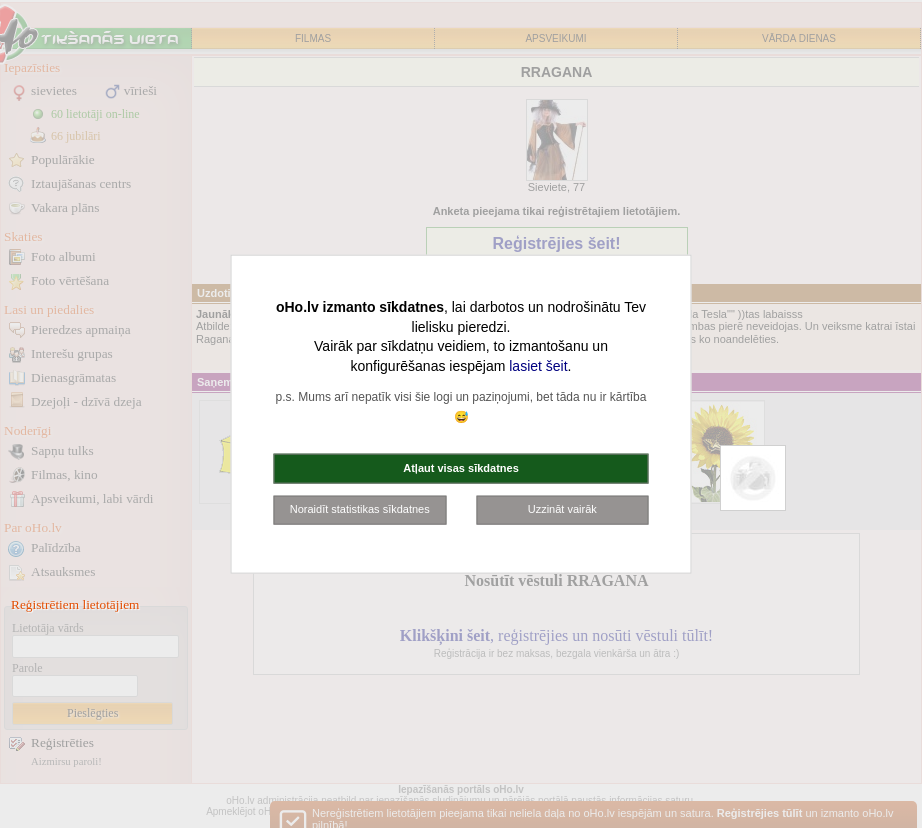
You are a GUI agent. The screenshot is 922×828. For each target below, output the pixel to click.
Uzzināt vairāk (562, 509)
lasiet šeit (538, 365)
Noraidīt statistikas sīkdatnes (360, 509)
